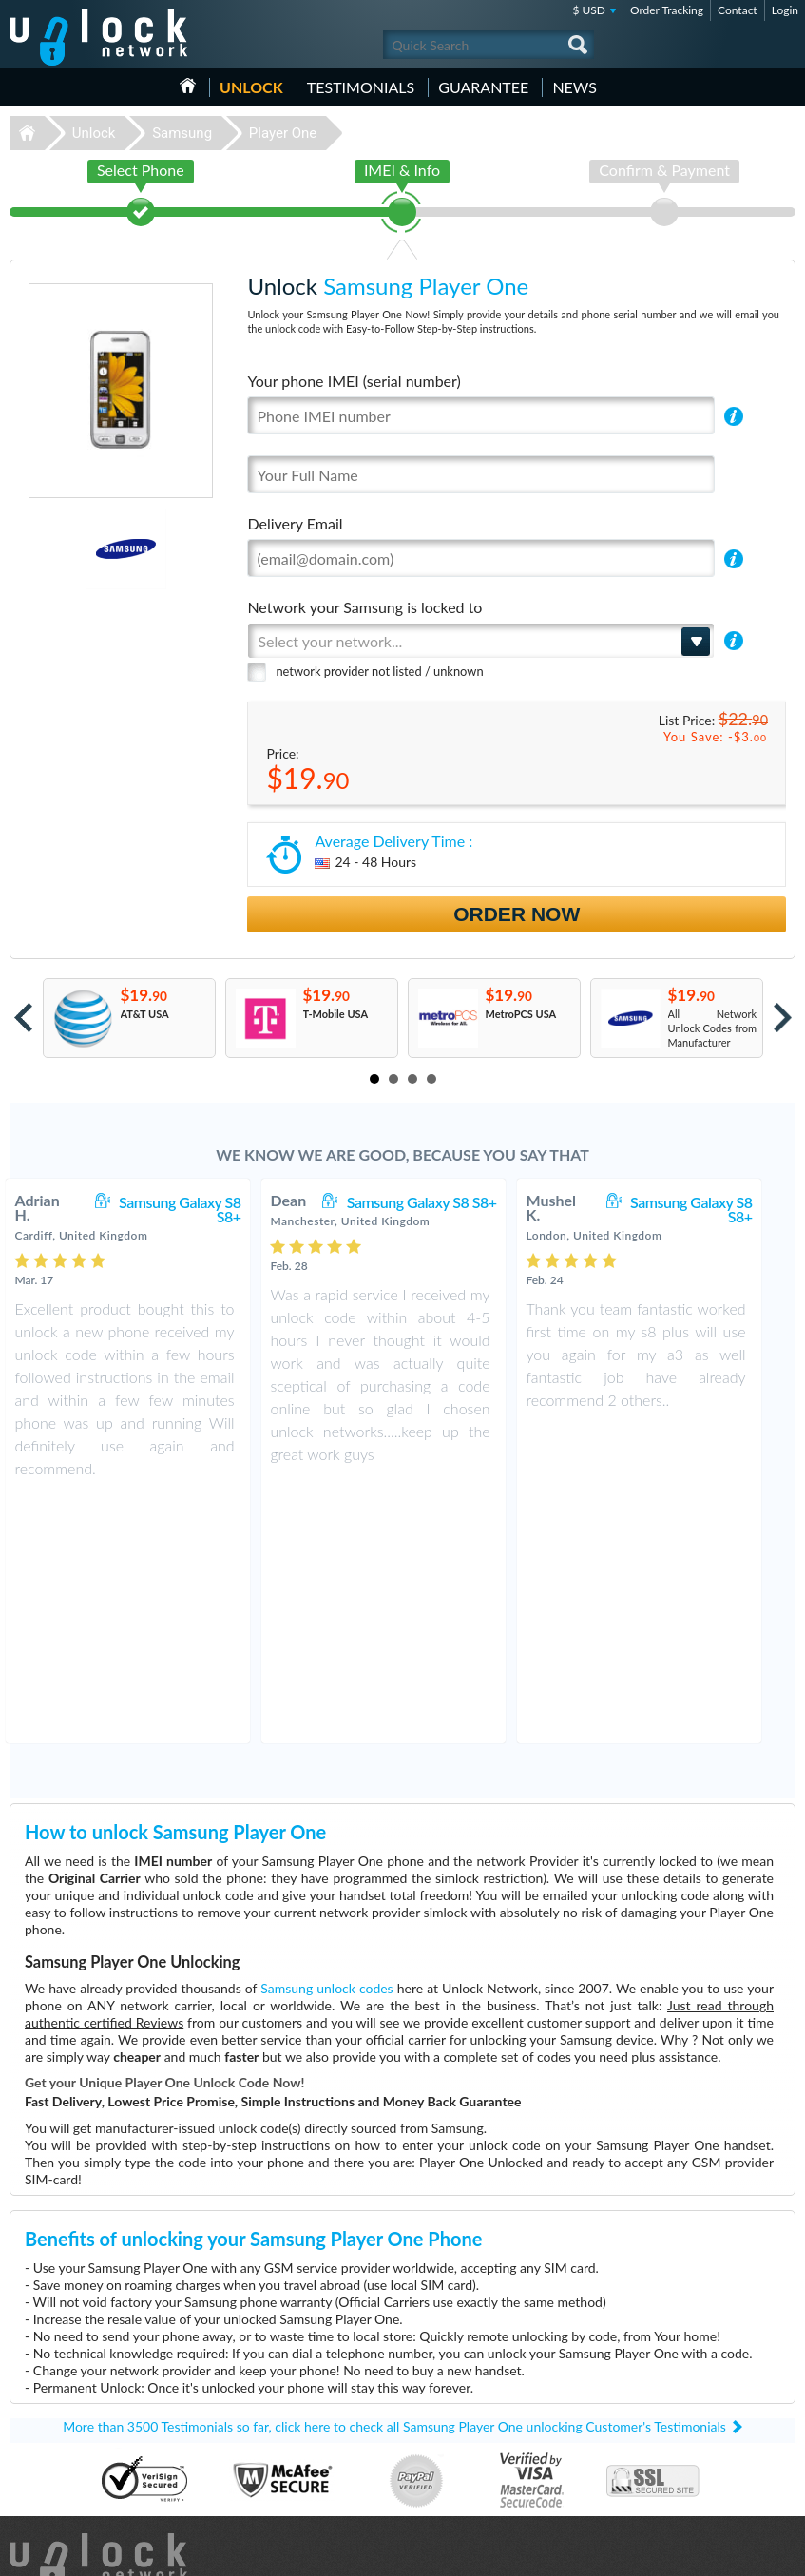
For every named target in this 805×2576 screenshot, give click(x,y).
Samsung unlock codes (326, 1744)
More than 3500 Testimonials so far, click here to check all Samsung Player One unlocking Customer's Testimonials (394, 2182)
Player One (282, 133)
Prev (23, 1017)
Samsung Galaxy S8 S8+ (198, 1209)
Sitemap (672, 2450)
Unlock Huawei (48, 2395)
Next (783, 1017)
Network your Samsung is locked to (364, 607)
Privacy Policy (685, 2436)
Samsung (182, 133)
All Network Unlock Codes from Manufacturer (712, 1028)
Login (785, 10)
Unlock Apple (43, 2438)
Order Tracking (666, 10)
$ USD (588, 10)
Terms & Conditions (699, 2421)
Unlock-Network (98, 37)
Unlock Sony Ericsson (62, 2452)
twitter (743, 2553)
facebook (705, 2553)
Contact (737, 10)
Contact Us (679, 2407)
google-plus (781, 2553)
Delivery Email (294, 523)
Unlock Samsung (51, 2423)
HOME (188, 85)
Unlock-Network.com (98, 2317)
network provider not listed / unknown (379, 671)
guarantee (483, 87)
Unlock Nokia (44, 2409)
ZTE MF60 (439, 2395)
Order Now (516, 914)
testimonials (360, 87)
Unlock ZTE (40, 2466)
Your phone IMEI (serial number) (353, 381)
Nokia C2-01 (444, 2409)
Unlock (251, 87)
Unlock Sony (41, 2480)
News (574, 87)
